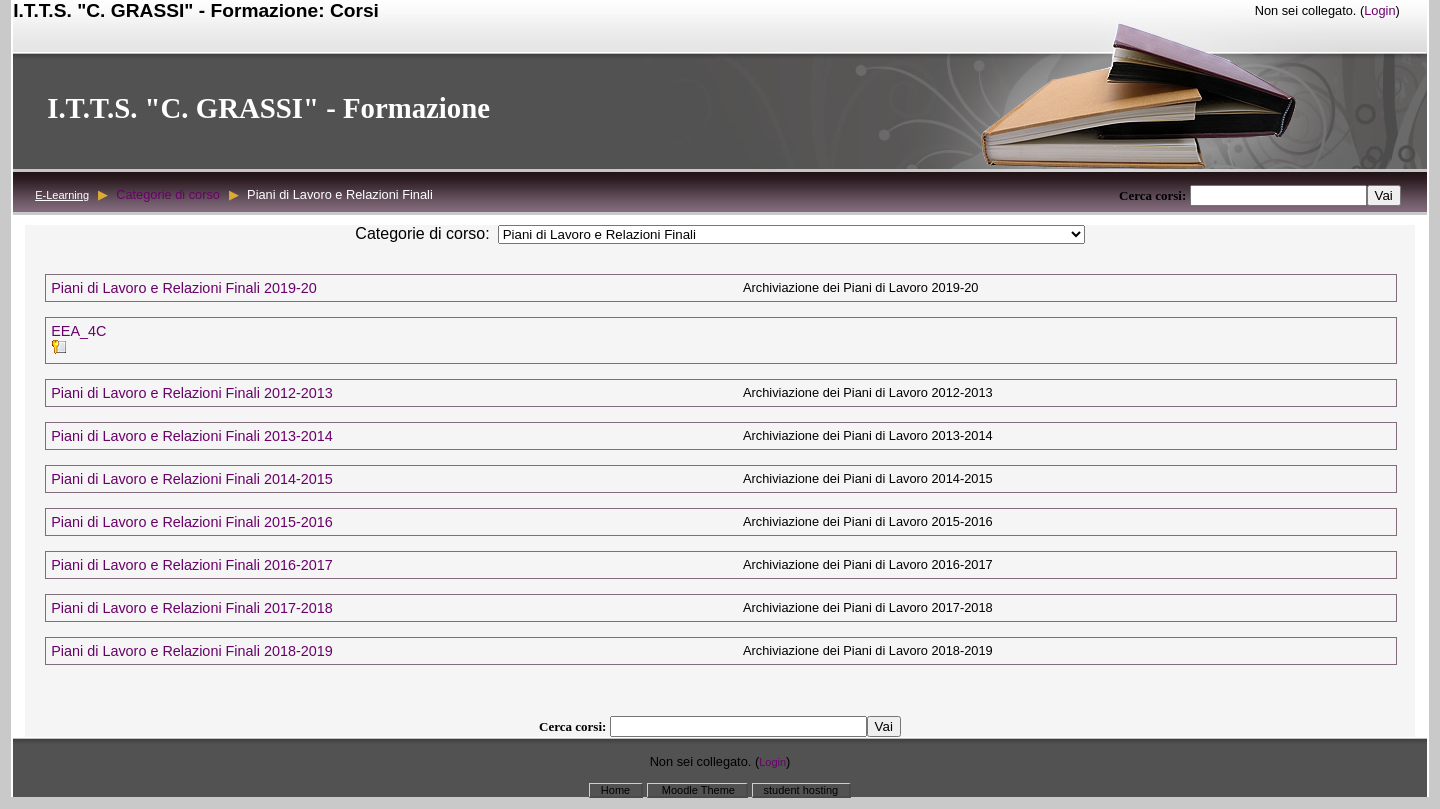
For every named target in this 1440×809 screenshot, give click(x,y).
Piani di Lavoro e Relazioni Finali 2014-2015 (192, 479)
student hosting (801, 790)
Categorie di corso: (422, 233)
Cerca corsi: (1154, 195)
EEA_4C (78, 331)
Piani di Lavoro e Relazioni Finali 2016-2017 (192, 565)
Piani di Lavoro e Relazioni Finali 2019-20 (184, 288)
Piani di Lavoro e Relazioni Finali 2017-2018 (192, 608)
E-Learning (62, 195)
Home (615, 790)
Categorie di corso (168, 194)
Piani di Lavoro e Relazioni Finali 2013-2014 (192, 436)
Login (1379, 10)
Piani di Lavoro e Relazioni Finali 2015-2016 (192, 522)
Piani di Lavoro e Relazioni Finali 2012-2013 (192, 393)
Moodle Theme (697, 790)
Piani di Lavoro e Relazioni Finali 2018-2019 (192, 651)
